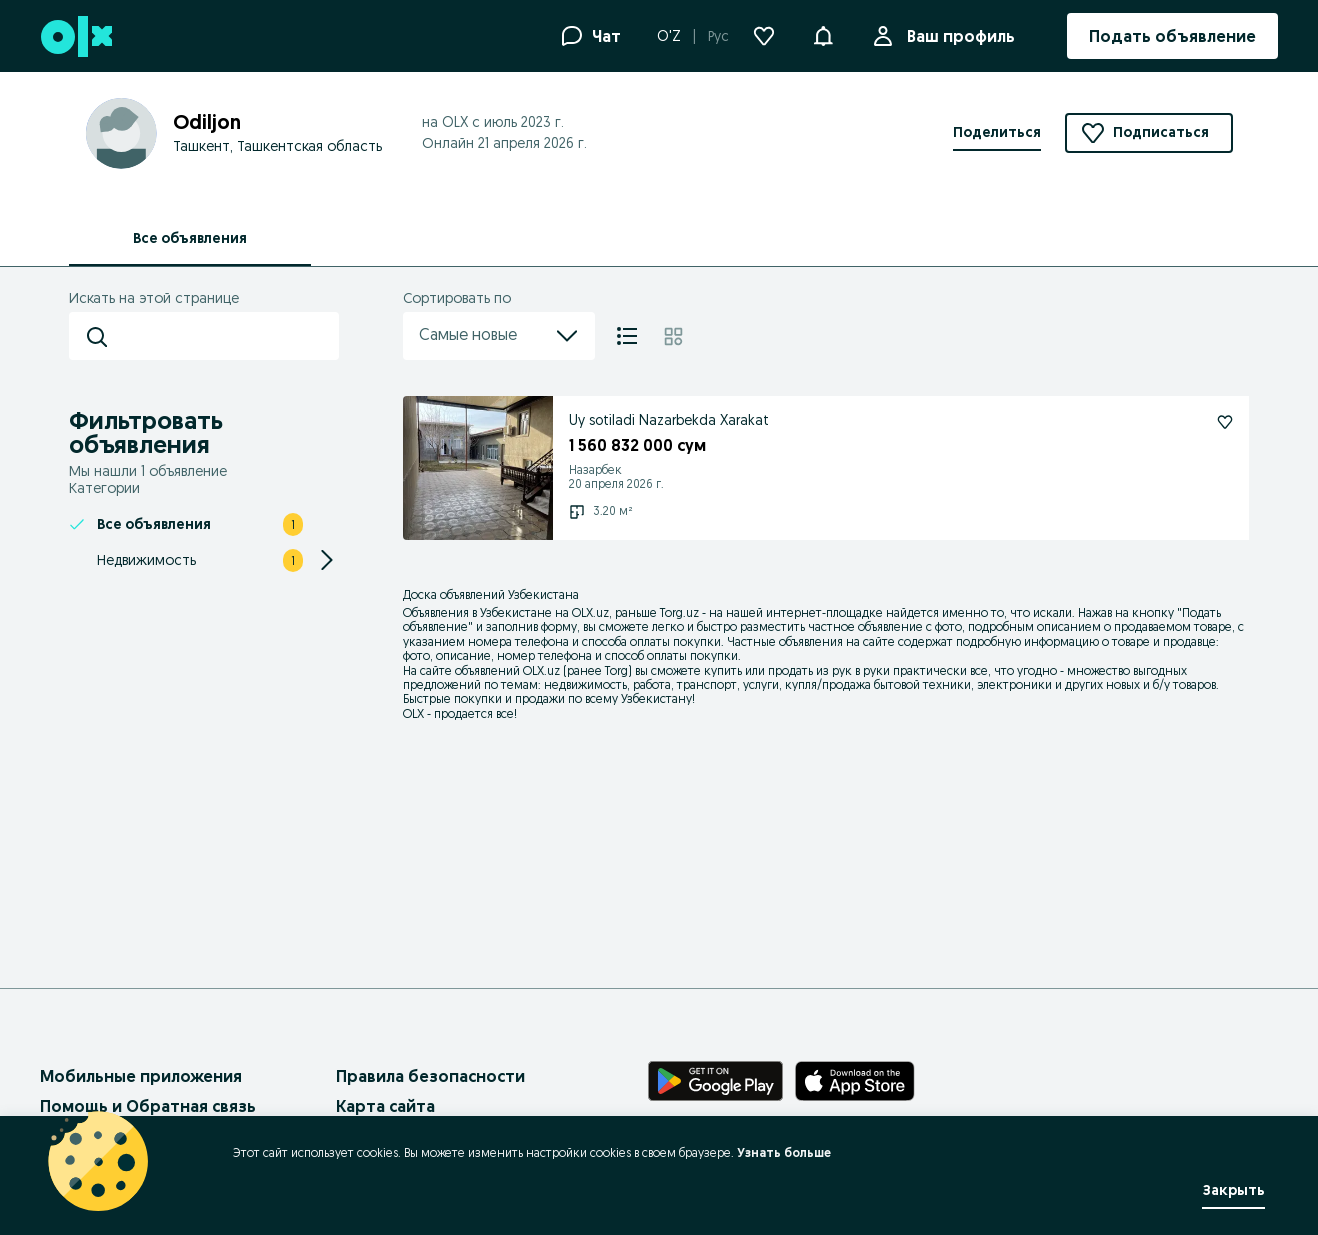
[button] (823, 34)
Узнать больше (784, 1152)
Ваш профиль (957, 36)
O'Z (669, 36)
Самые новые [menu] (499, 336)
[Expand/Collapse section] (327, 560)
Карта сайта (385, 1106)
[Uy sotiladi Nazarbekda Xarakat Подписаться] (1225, 422)
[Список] (627, 336)
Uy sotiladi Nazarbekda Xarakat (669, 420)
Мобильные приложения (141, 1076)
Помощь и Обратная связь (148, 1106)
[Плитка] (673, 336)
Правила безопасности (430, 1076)
